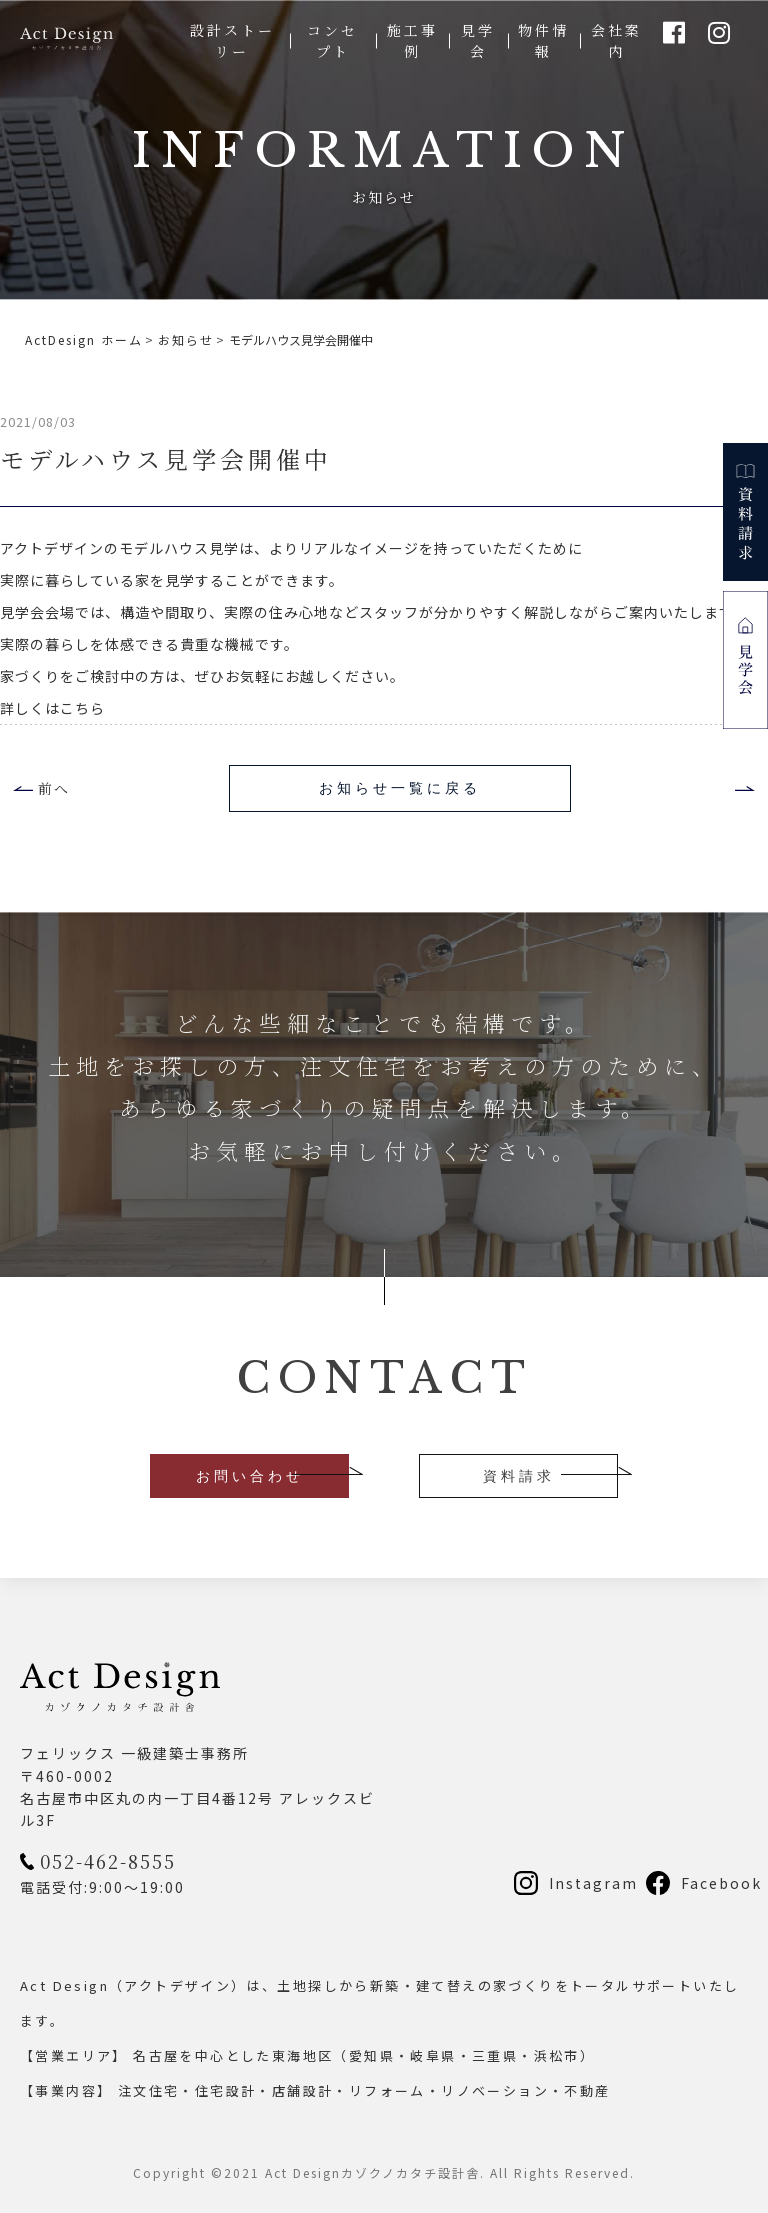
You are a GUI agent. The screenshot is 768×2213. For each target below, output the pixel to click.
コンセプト (332, 40)
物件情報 (543, 40)
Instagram (593, 1883)
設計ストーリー (232, 40)
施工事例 (412, 40)
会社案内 (616, 40)
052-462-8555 (108, 1861)
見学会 (478, 40)
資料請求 (519, 1476)
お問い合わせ (250, 1476)
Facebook (721, 1883)
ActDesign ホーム (84, 339)
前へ (54, 788)
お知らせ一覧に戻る (400, 788)
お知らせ (186, 339)
